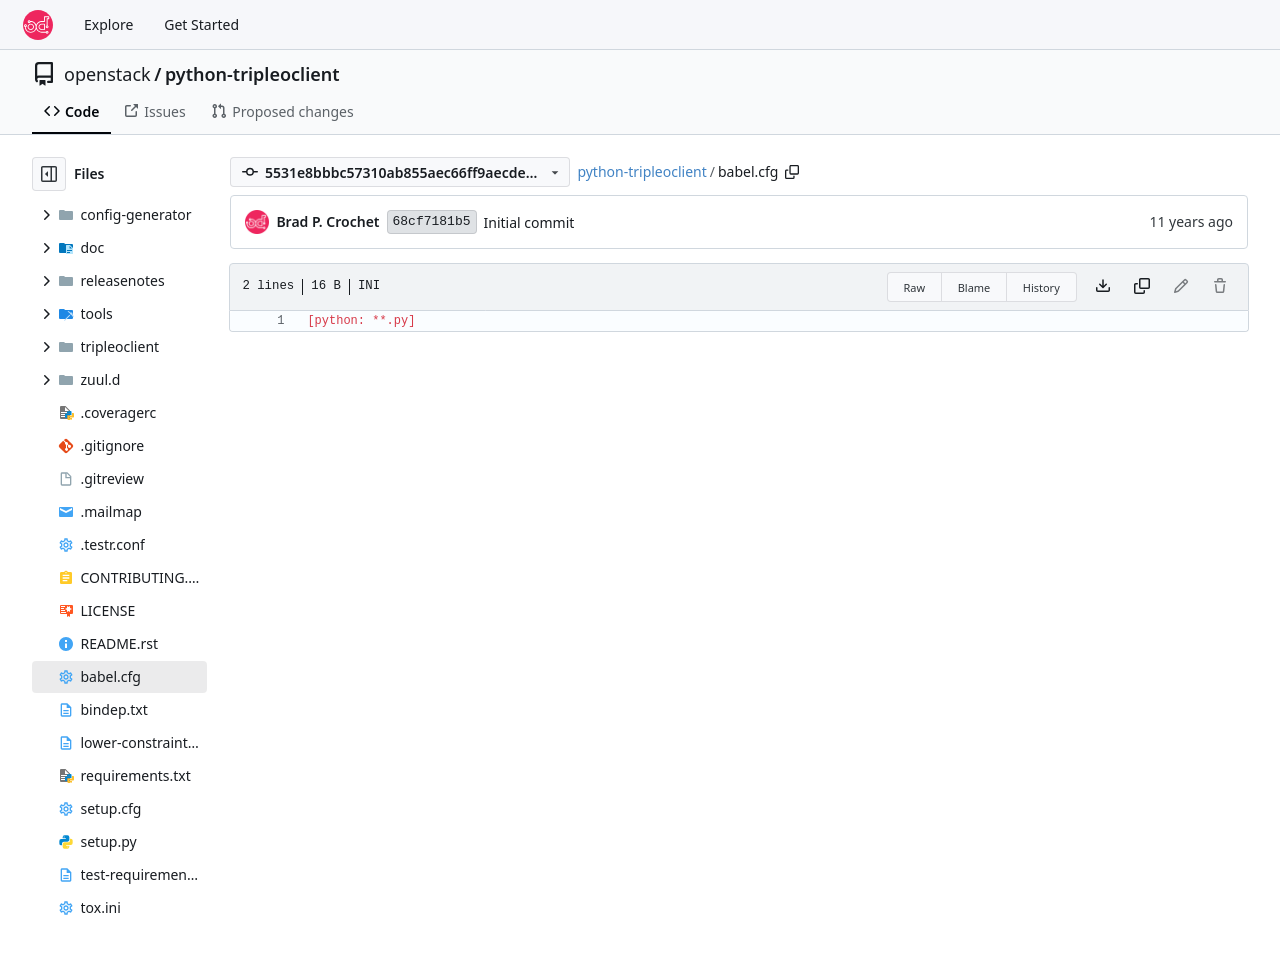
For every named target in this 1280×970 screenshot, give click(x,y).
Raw (915, 287)
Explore (108, 24)
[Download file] (1103, 287)
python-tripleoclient (252, 74)
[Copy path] (792, 172)
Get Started (201, 24)
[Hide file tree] (49, 174)
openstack (107, 74)
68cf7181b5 (432, 221)
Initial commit (529, 222)
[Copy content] (1142, 287)
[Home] (38, 25)
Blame (974, 287)
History (1041, 287)
